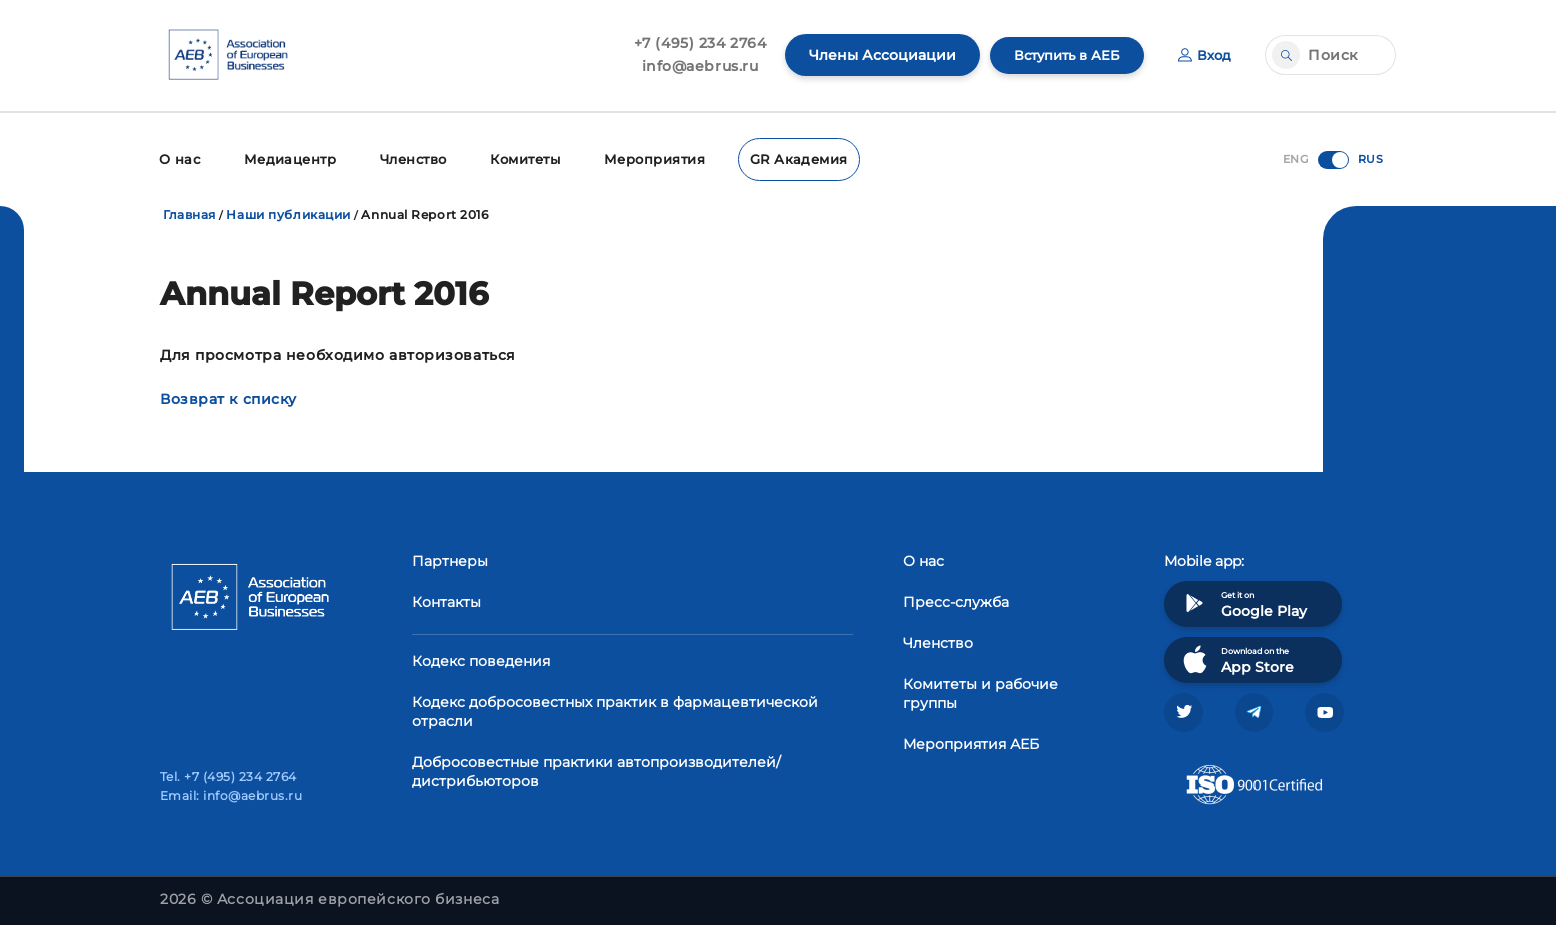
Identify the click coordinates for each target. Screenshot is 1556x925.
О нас (178, 157)
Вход (1203, 55)
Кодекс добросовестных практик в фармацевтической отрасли (615, 708)
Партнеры (450, 558)
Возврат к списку (228, 396)
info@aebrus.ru (690, 66)
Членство (407, 157)
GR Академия (786, 157)
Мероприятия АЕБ (971, 741)
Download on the (1236, 656)
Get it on (1243, 600)
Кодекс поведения (481, 658)
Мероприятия (647, 157)
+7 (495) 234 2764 (690, 43)
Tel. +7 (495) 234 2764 (228, 776)
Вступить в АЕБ (1061, 55)
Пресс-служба (956, 599)
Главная (189, 211)
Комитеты (520, 157)
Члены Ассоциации (872, 55)
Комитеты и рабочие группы (980, 690)
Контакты (446, 599)
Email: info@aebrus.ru (231, 795)
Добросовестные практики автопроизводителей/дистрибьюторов (596, 768)
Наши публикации (288, 211)
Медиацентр (286, 157)
